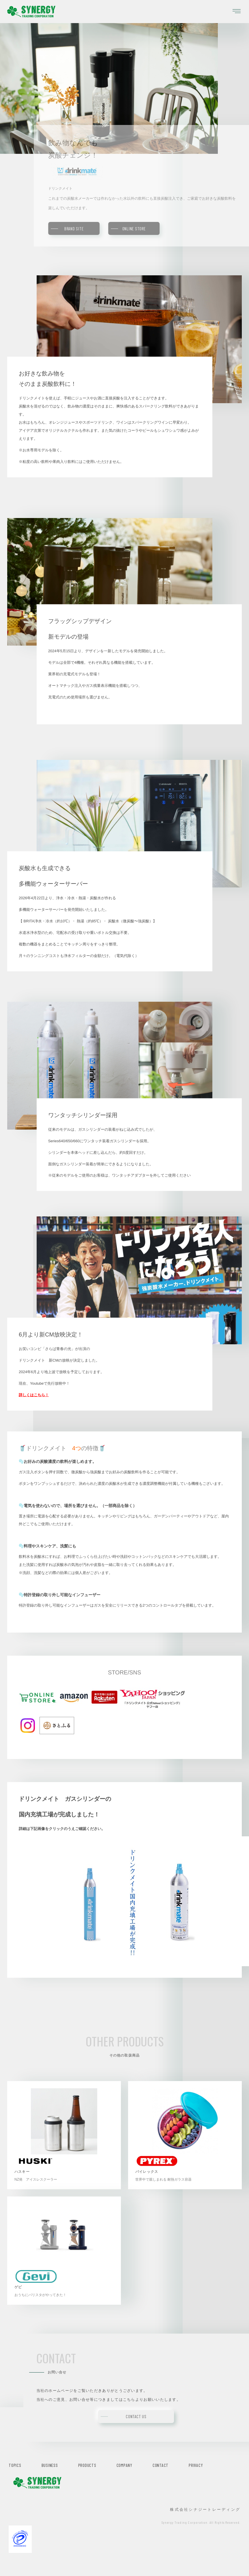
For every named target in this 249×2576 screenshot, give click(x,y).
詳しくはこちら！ (34, 1394)
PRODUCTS (87, 2465)
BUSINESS (50, 2465)
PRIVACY (196, 2465)
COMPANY (124, 2465)
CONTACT (161, 2465)
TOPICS (15, 2465)
